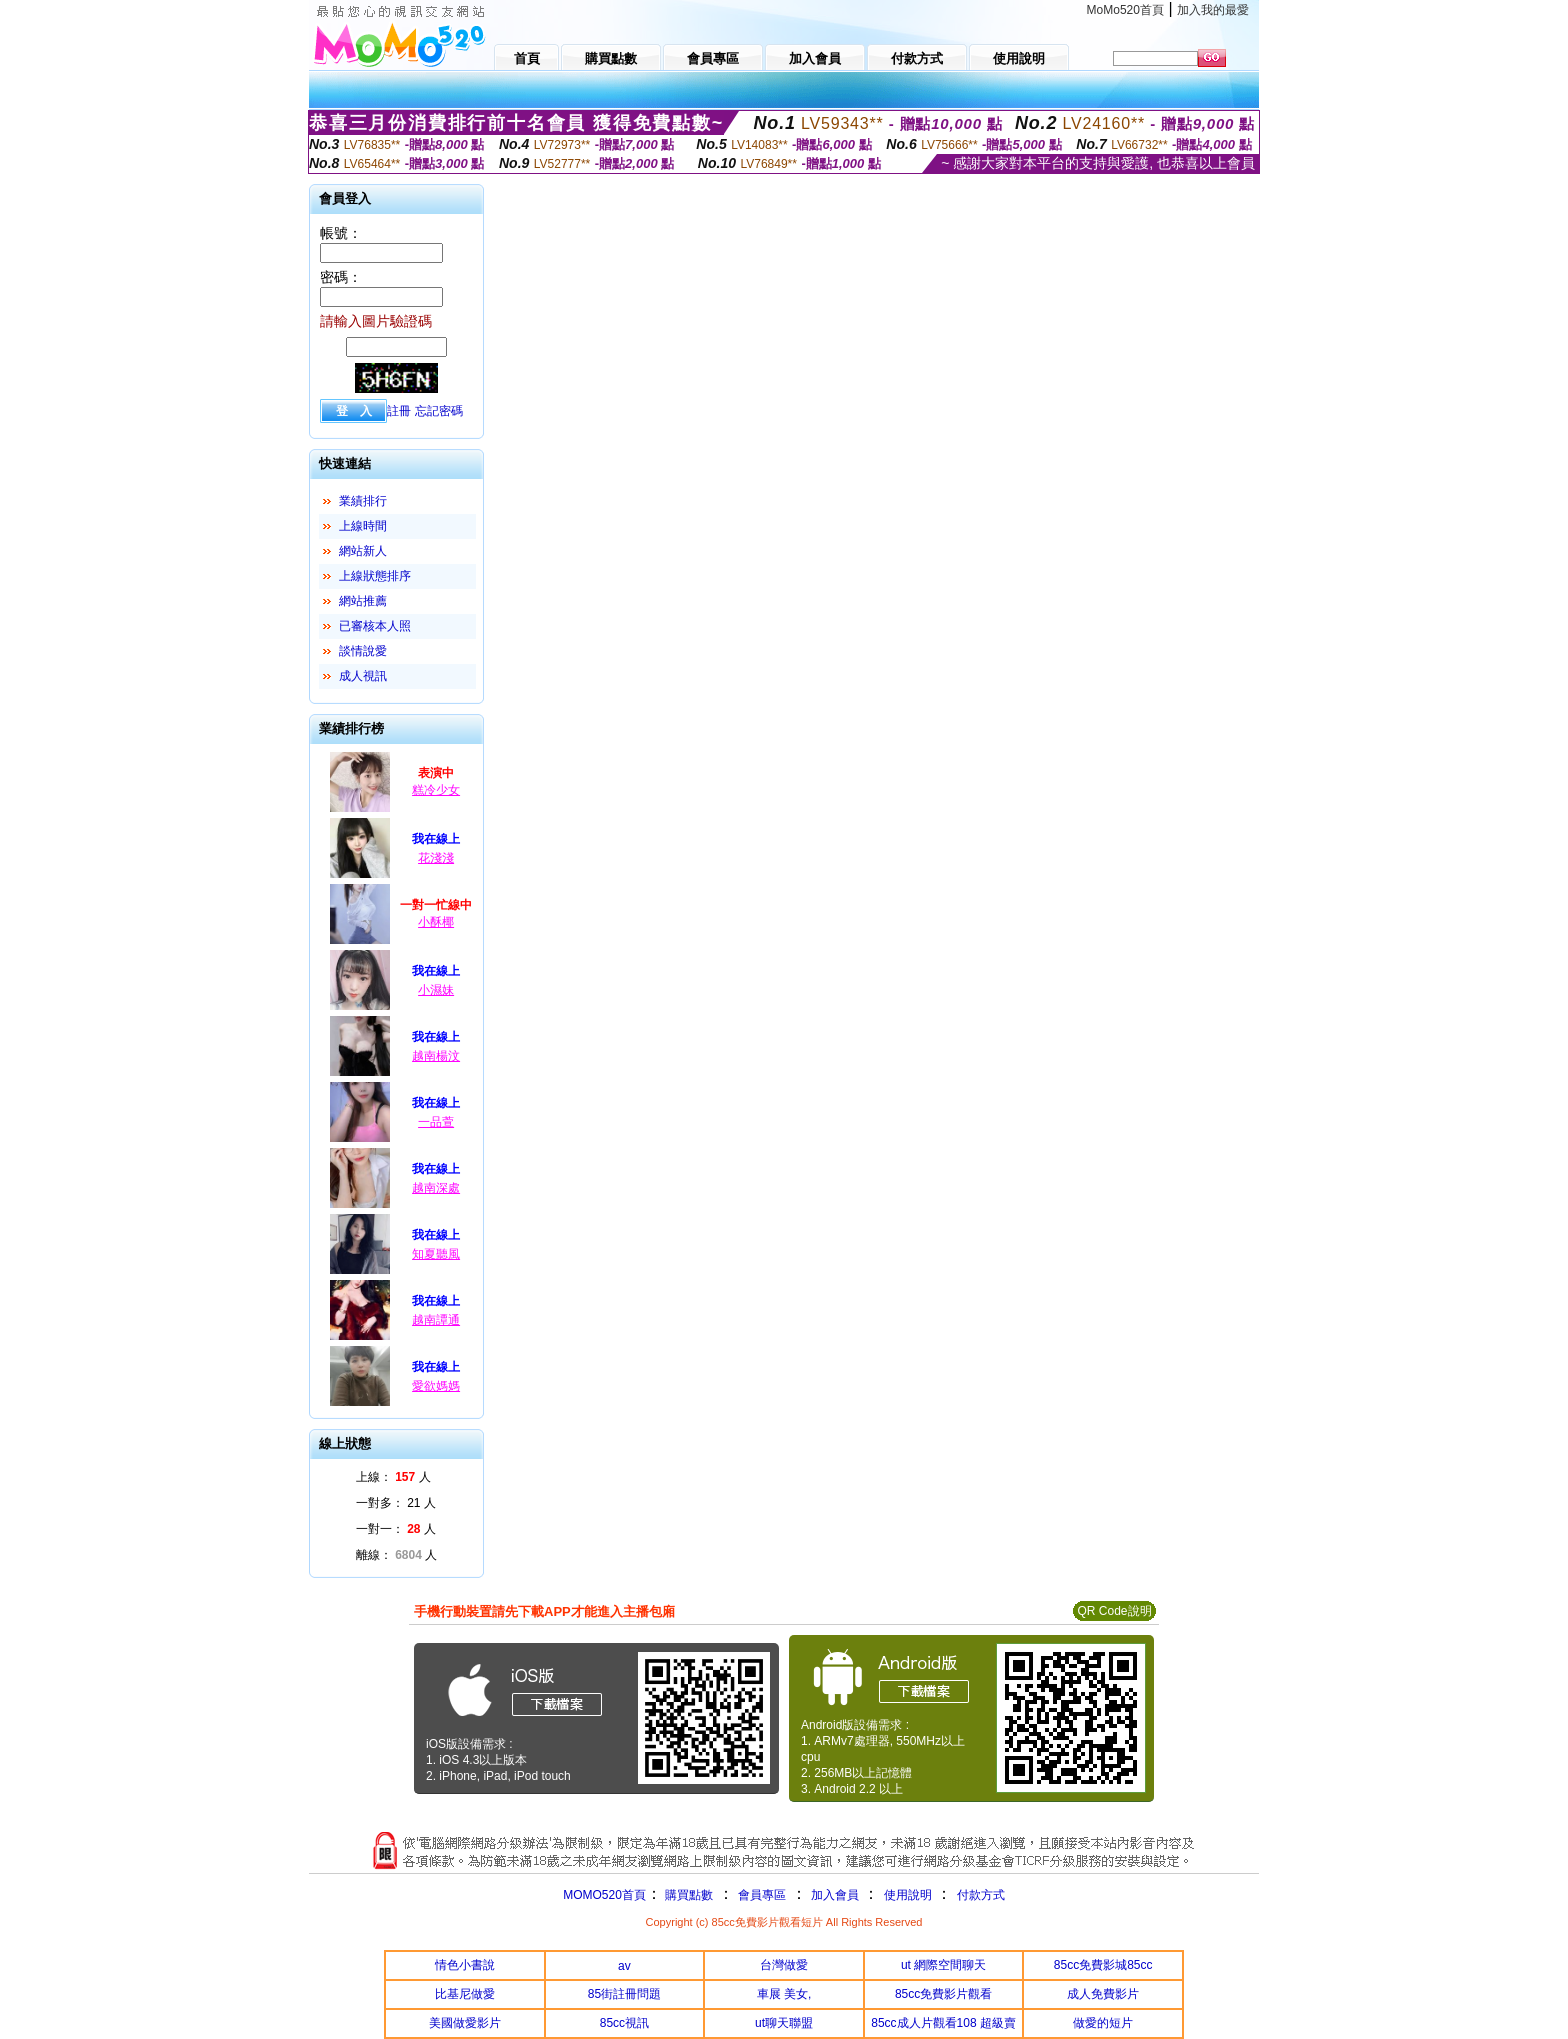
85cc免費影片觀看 (943, 1994)
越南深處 (436, 1188)
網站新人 (363, 551)
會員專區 (762, 1895)
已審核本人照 (375, 626)
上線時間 (363, 526)
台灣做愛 (784, 1965)
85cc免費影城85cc (1103, 1965)
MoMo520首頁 (1125, 10)
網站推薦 (363, 601)
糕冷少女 (436, 790)
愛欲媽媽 (436, 1386)
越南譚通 (436, 1320)
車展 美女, (784, 1994)
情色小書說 (465, 1965)
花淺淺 (436, 858)
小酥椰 (436, 922)
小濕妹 (436, 990)
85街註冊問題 (624, 1994)
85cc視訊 (624, 2023)
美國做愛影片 (465, 2023)
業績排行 (363, 501)
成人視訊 (363, 676)
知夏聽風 (436, 1254)
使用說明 (908, 1895)
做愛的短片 (1103, 2023)
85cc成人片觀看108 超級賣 (943, 2023)
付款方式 (981, 1895)
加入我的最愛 (1213, 10)
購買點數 (687, 1895)
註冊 (399, 411)
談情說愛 (363, 651)
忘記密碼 (439, 411)
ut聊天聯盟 (784, 2023)
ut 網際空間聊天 (943, 1965)
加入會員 (835, 1895)
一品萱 (436, 1122)
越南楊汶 (436, 1056)
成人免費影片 (1103, 1994)
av (624, 1966)
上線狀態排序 (375, 576)
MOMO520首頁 (604, 1895)
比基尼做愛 (465, 1994)
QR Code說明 (1114, 1611)
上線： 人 (393, 1477)
